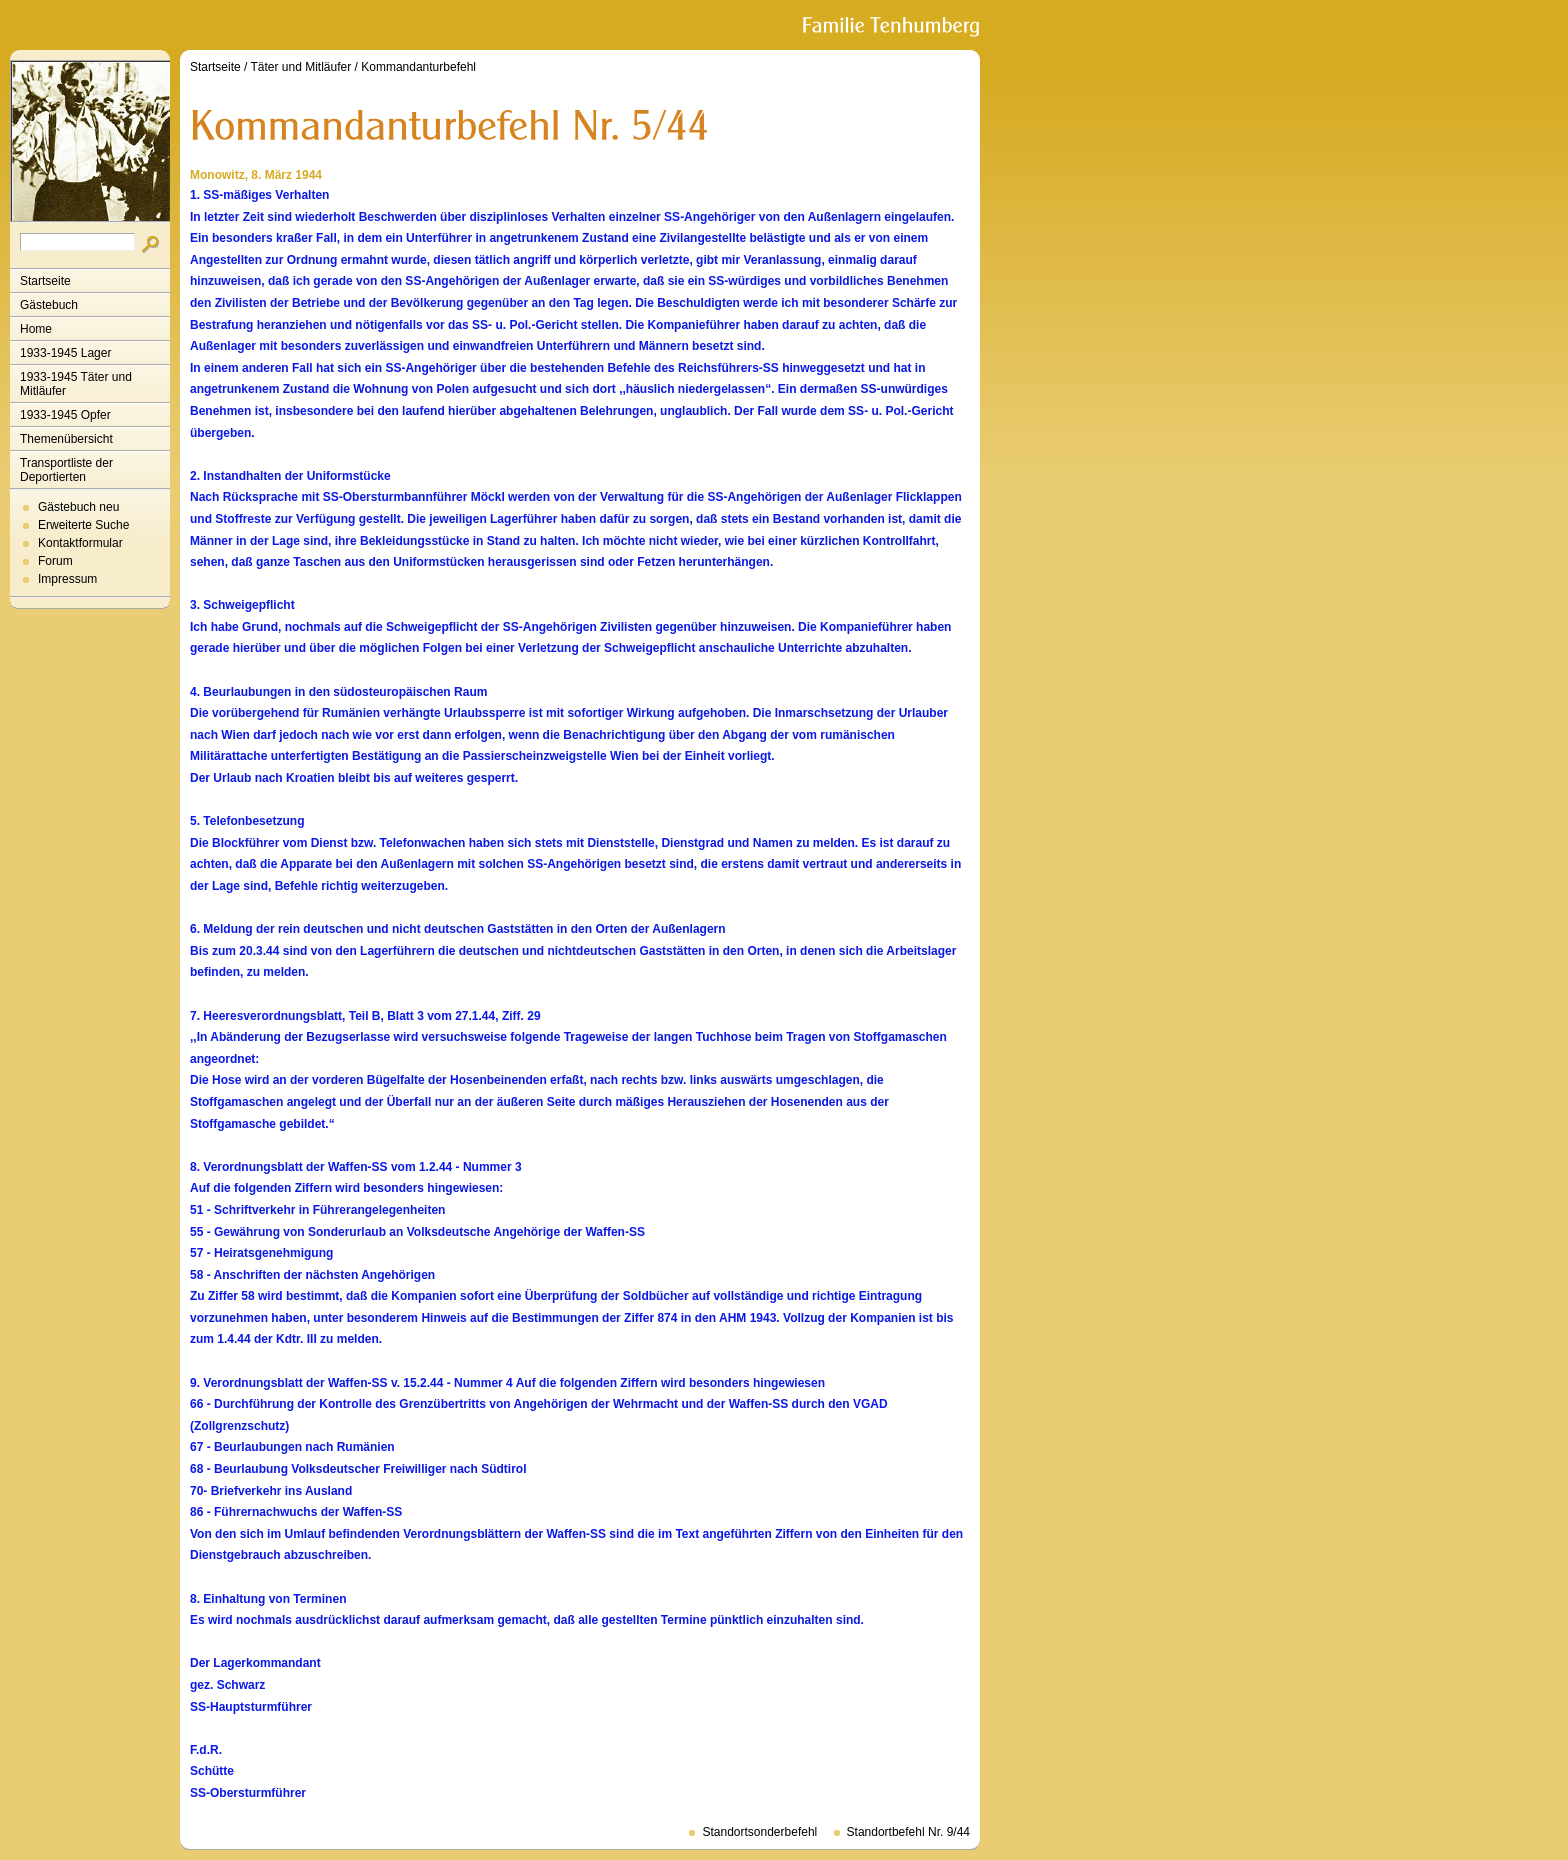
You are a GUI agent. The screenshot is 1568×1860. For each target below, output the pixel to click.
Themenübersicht (66, 439)
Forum (55, 561)
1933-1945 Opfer (65, 415)
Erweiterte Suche (83, 525)
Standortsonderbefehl (759, 1832)
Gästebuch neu (78, 507)
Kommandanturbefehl (418, 67)
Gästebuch (49, 305)
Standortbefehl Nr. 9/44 (908, 1832)
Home (36, 329)
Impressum (67, 579)
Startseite (45, 281)
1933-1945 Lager (65, 353)
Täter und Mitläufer (301, 67)
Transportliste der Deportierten (66, 470)
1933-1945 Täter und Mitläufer (76, 384)
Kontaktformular (80, 543)
